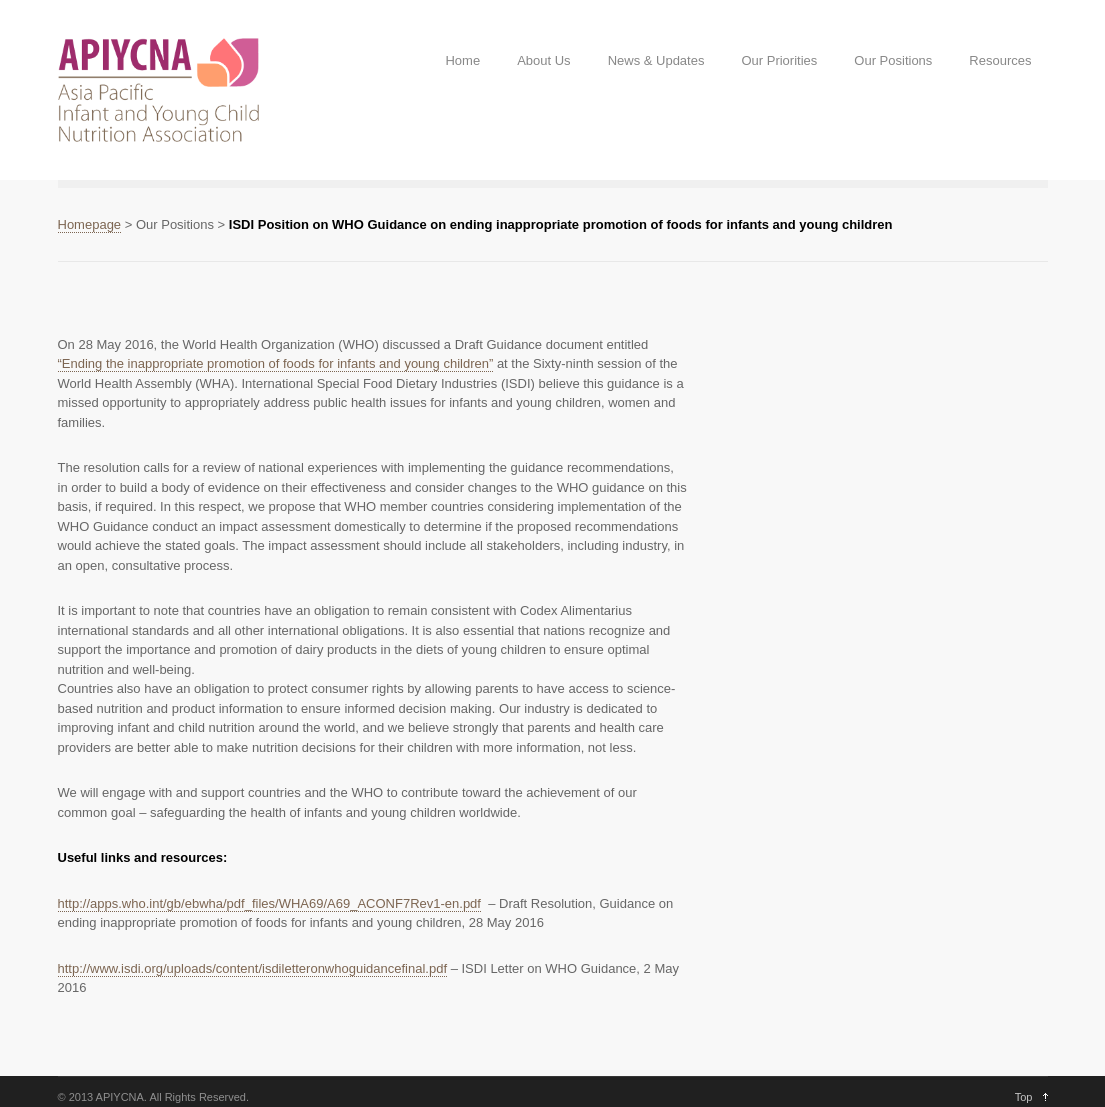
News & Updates (656, 60)
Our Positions (893, 60)
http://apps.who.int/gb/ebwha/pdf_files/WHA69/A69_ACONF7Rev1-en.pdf (269, 903)
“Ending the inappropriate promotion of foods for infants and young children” (276, 363)
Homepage (90, 224)
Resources (1000, 60)
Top (1024, 1097)
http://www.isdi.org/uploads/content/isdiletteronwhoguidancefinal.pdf (253, 968)
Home (462, 60)
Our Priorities (779, 60)
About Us (543, 60)
